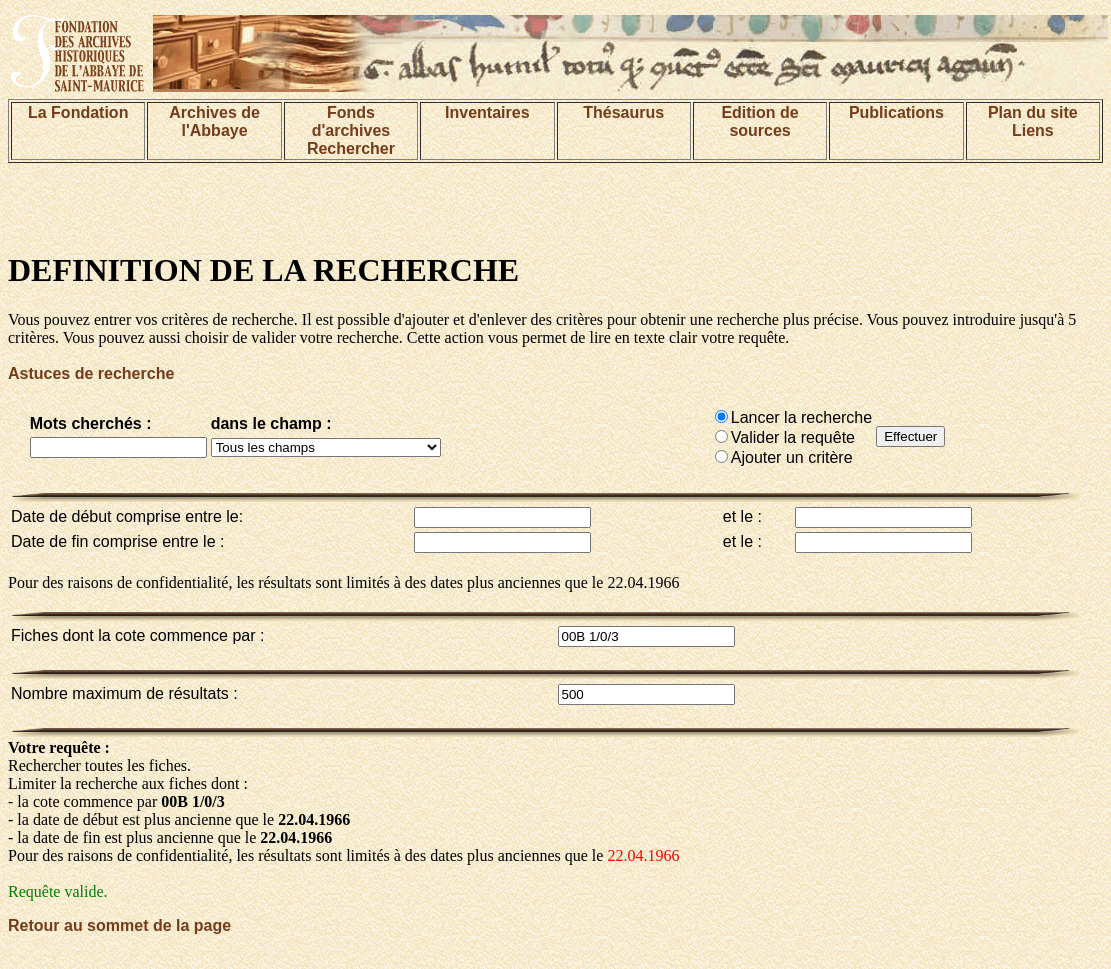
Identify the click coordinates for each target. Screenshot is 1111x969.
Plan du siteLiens (1033, 121)
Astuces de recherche (91, 373)
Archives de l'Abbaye (214, 121)
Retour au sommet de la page (119, 925)
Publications (896, 112)
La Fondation (78, 112)
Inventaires (487, 112)
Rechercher (351, 148)
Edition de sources (759, 121)
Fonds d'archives (351, 121)
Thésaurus (623, 112)
